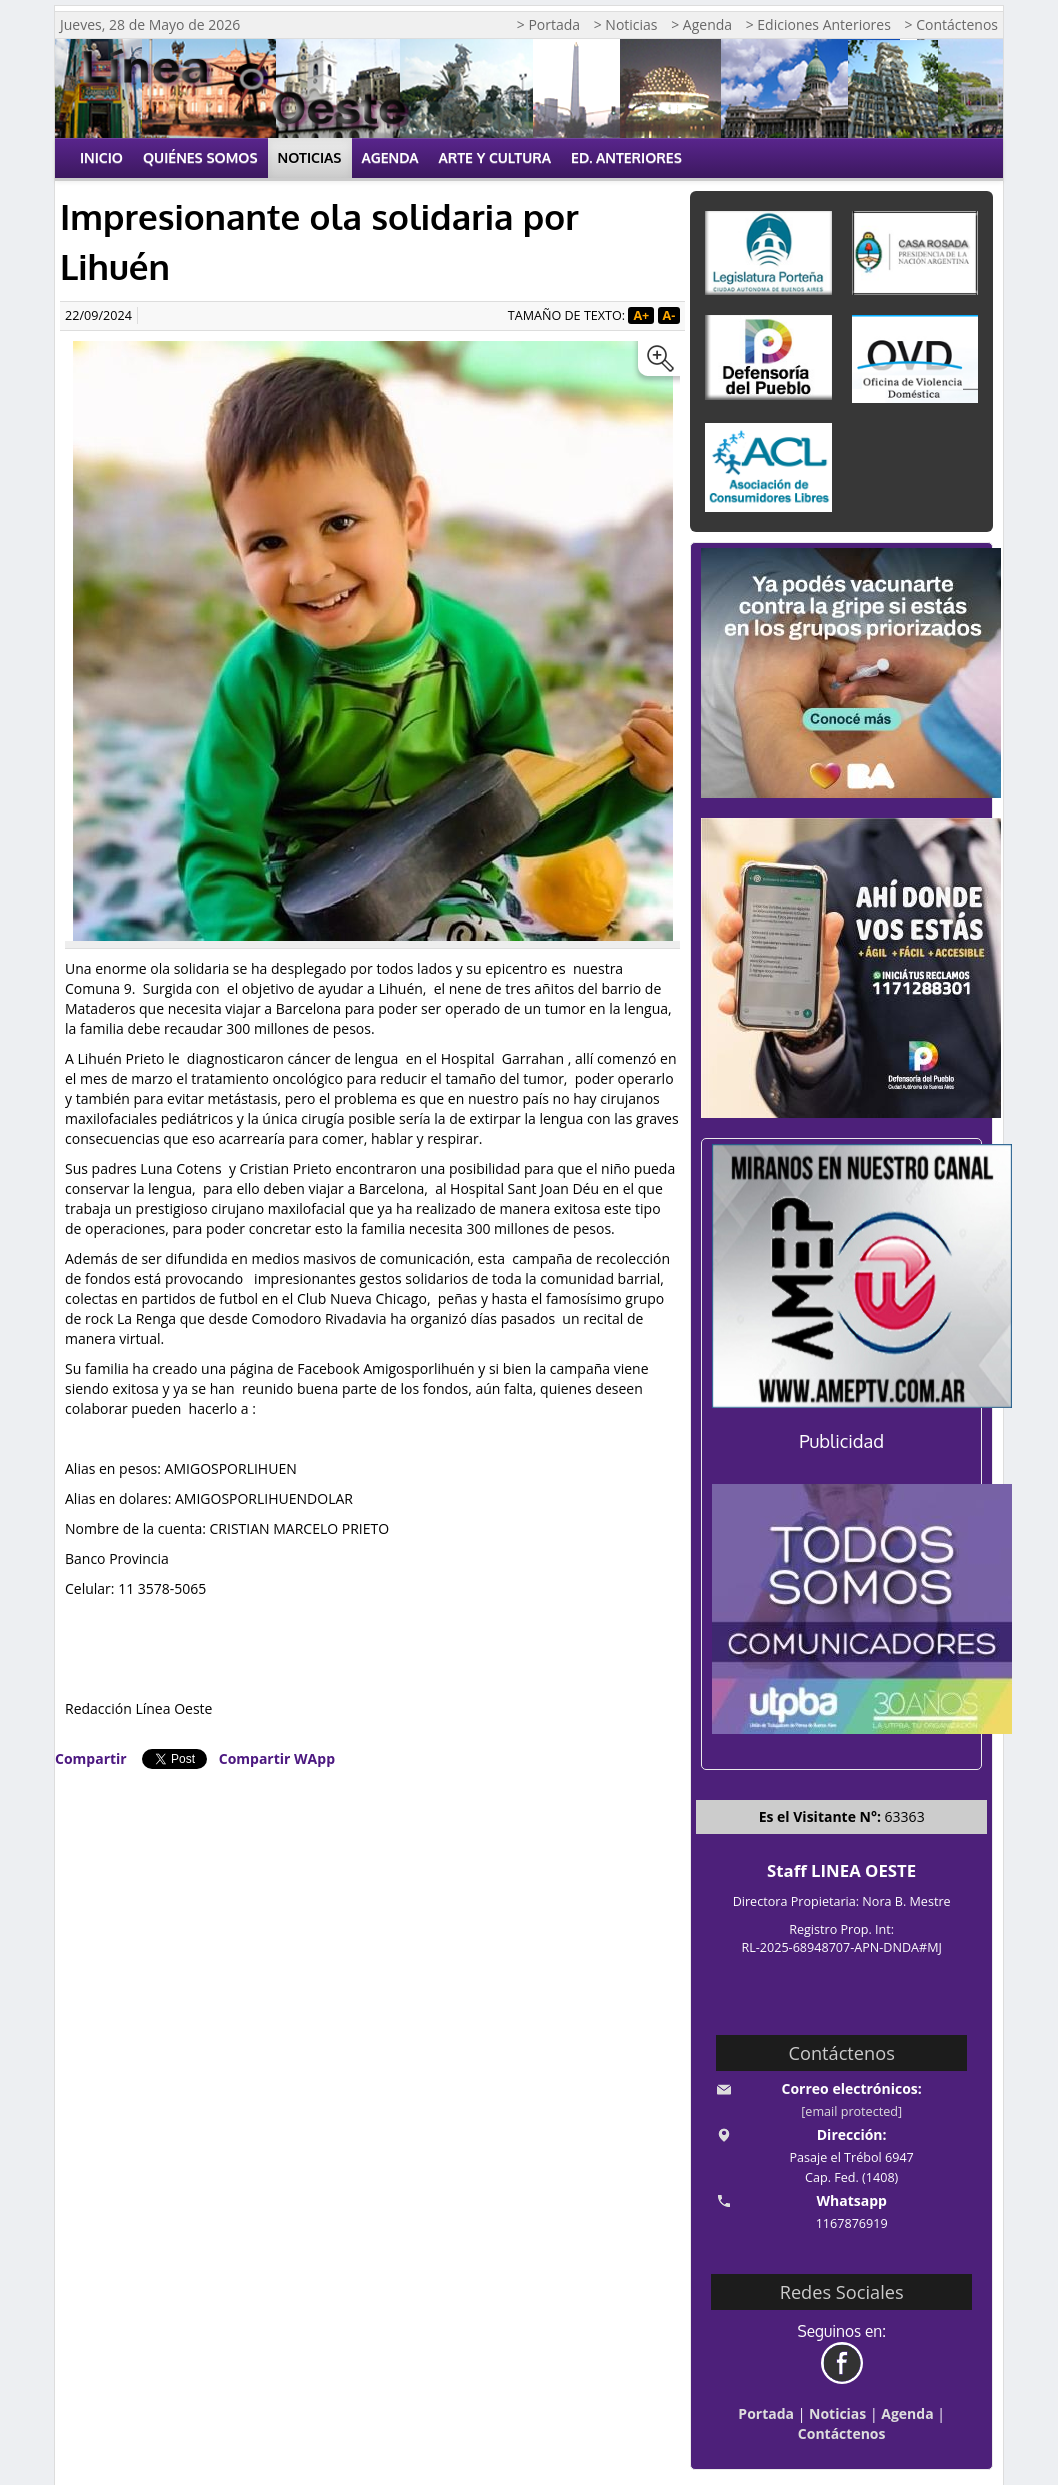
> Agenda (701, 24)
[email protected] (851, 2111)
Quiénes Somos (200, 157)
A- (669, 315)
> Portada (548, 24)
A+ (641, 315)
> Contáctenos (951, 24)
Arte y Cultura (495, 157)
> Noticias (626, 24)
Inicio (101, 157)
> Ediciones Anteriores (818, 24)
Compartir (91, 1758)
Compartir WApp (277, 1758)
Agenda (390, 157)
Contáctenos (842, 2433)
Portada (766, 2413)
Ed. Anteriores (626, 157)
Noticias (310, 157)
